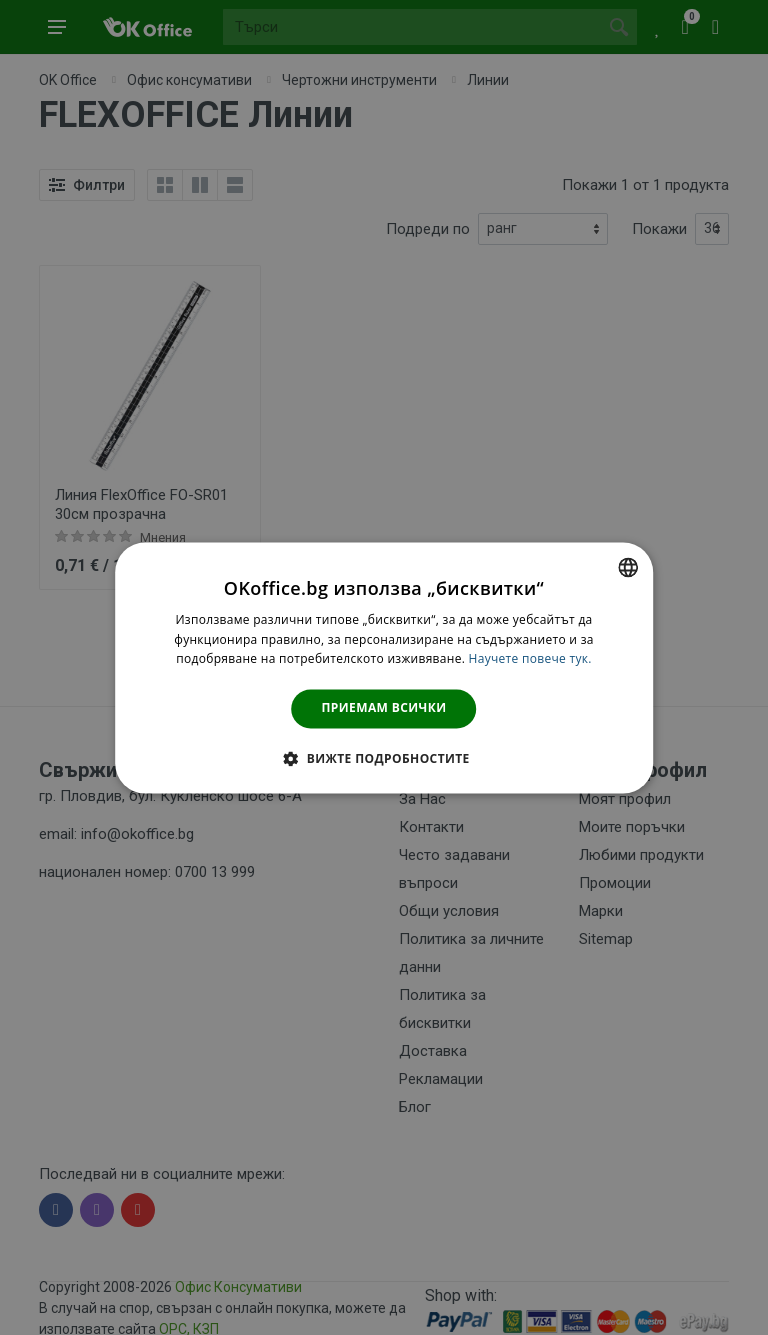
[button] (383, 758)
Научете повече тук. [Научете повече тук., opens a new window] (530, 659)
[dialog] (384, 667)
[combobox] (628, 567)
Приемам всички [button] (384, 708)
